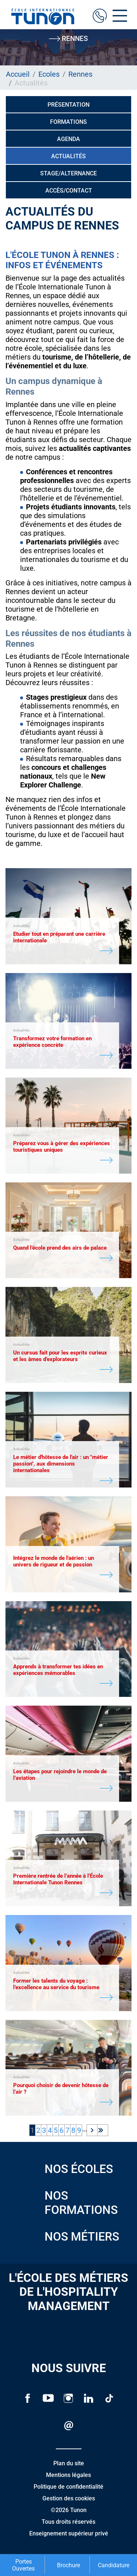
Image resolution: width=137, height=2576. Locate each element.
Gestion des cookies (68, 2498)
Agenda (68, 139)
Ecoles (49, 74)
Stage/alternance (68, 173)
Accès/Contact (68, 190)
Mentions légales (68, 2474)
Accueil (18, 74)
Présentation (68, 104)
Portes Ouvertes (23, 2565)
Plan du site (68, 2463)
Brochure (68, 2565)
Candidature (113, 2565)
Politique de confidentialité (68, 2486)
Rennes (80, 74)
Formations (68, 121)
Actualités (68, 156)
